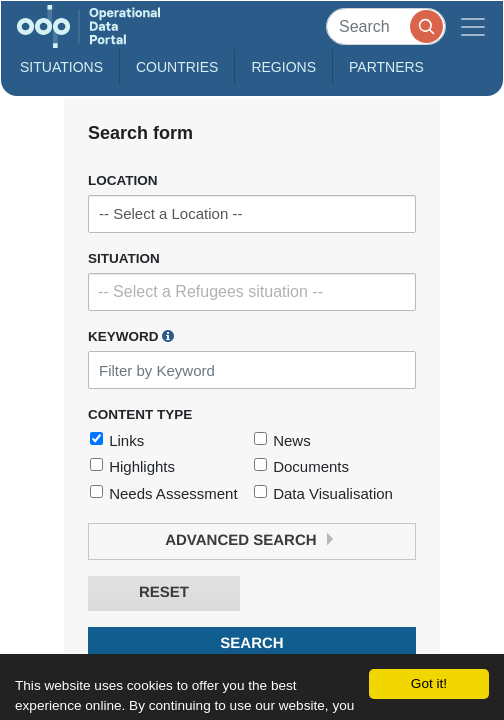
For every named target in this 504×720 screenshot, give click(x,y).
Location (123, 180)
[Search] (386, 26)
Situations (61, 67)
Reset (164, 592)
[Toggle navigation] (473, 26)
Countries (177, 67)
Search (251, 643)
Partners (386, 67)
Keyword (131, 336)
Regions (283, 67)
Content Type (140, 414)
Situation (124, 258)
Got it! (429, 683)
